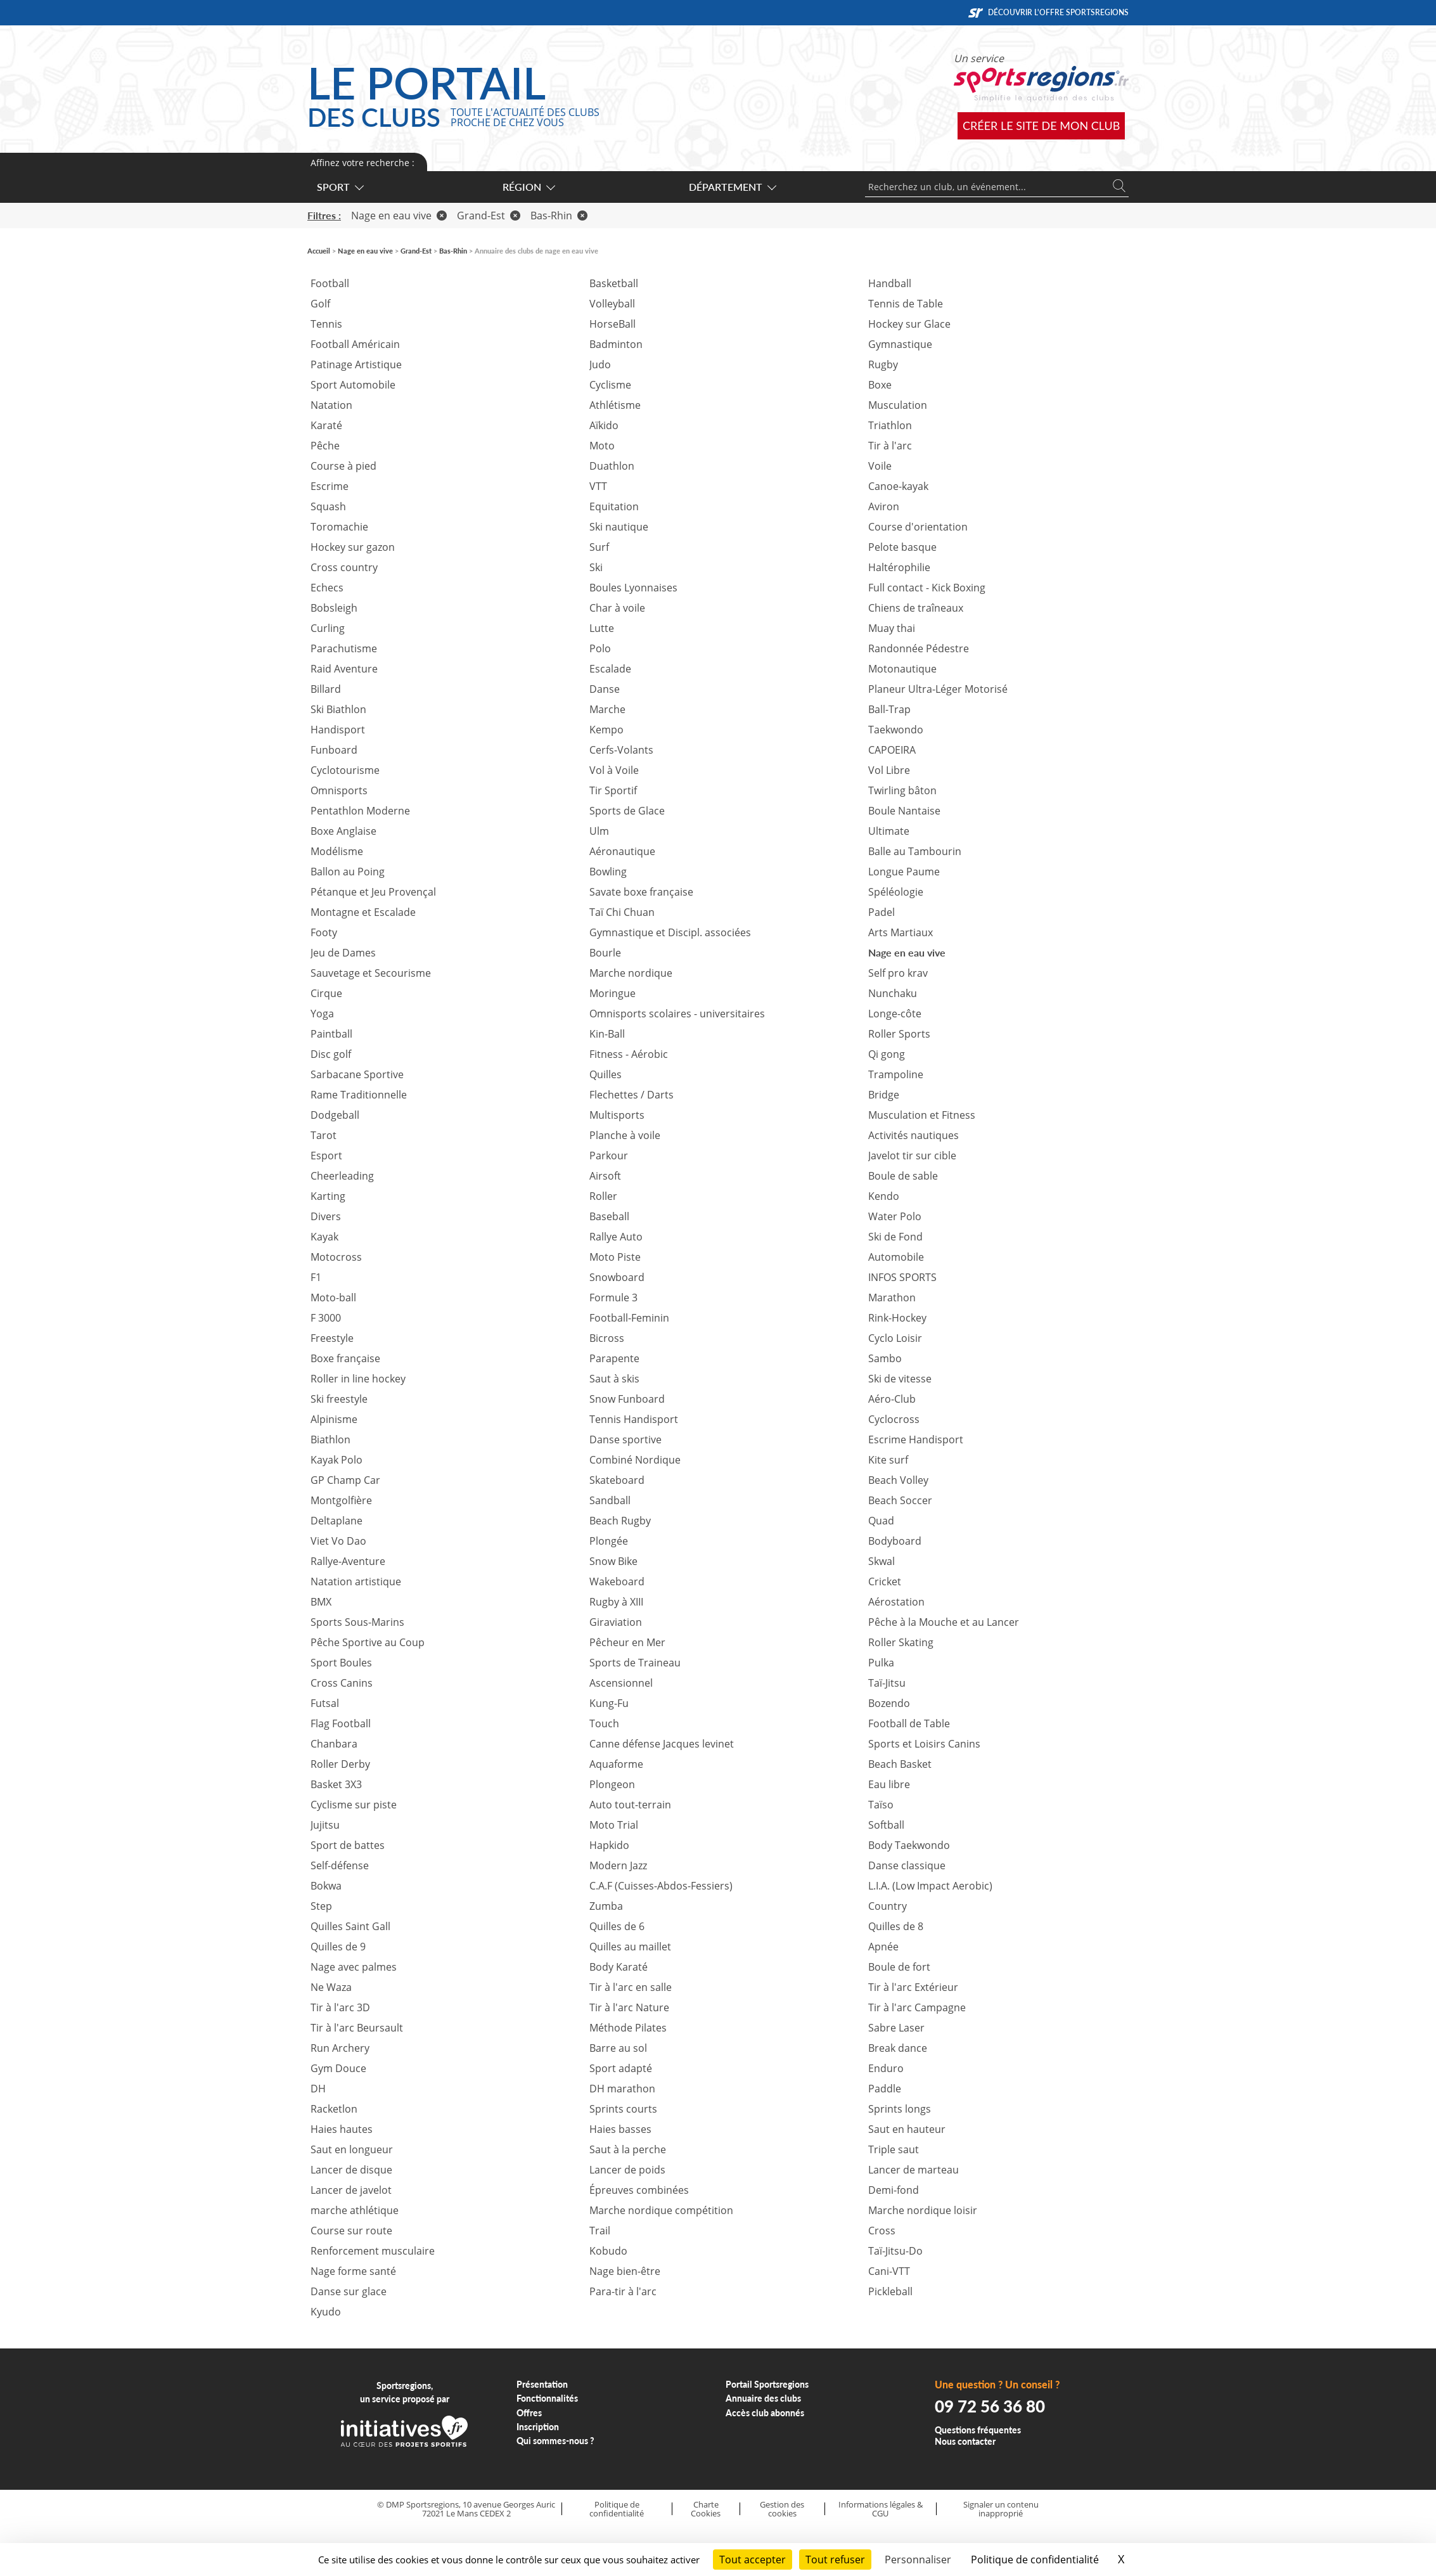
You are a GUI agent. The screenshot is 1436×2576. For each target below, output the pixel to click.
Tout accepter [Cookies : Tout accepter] (752, 2559)
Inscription (537, 2426)
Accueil (318, 251)
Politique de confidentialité (616, 2509)
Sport (339, 187)
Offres (529, 2412)
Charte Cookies (706, 2509)
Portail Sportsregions (767, 2384)
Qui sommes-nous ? (555, 2440)
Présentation (542, 2384)
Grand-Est (488, 215)
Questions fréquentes (978, 2430)
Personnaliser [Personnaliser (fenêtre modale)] (918, 2559)
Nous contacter (965, 2441)
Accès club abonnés (765, 2412)
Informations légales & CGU (880, 2509)
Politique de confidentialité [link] (1035, 2559)
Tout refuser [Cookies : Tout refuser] (835, 2559)
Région (528, 187)
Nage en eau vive (399, 215)
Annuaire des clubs (763, 2398)
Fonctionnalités (547, 2398)
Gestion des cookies (782, 2509)
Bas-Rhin (558, 215)
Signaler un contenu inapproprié (1001, 2509)
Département (732, 187)
